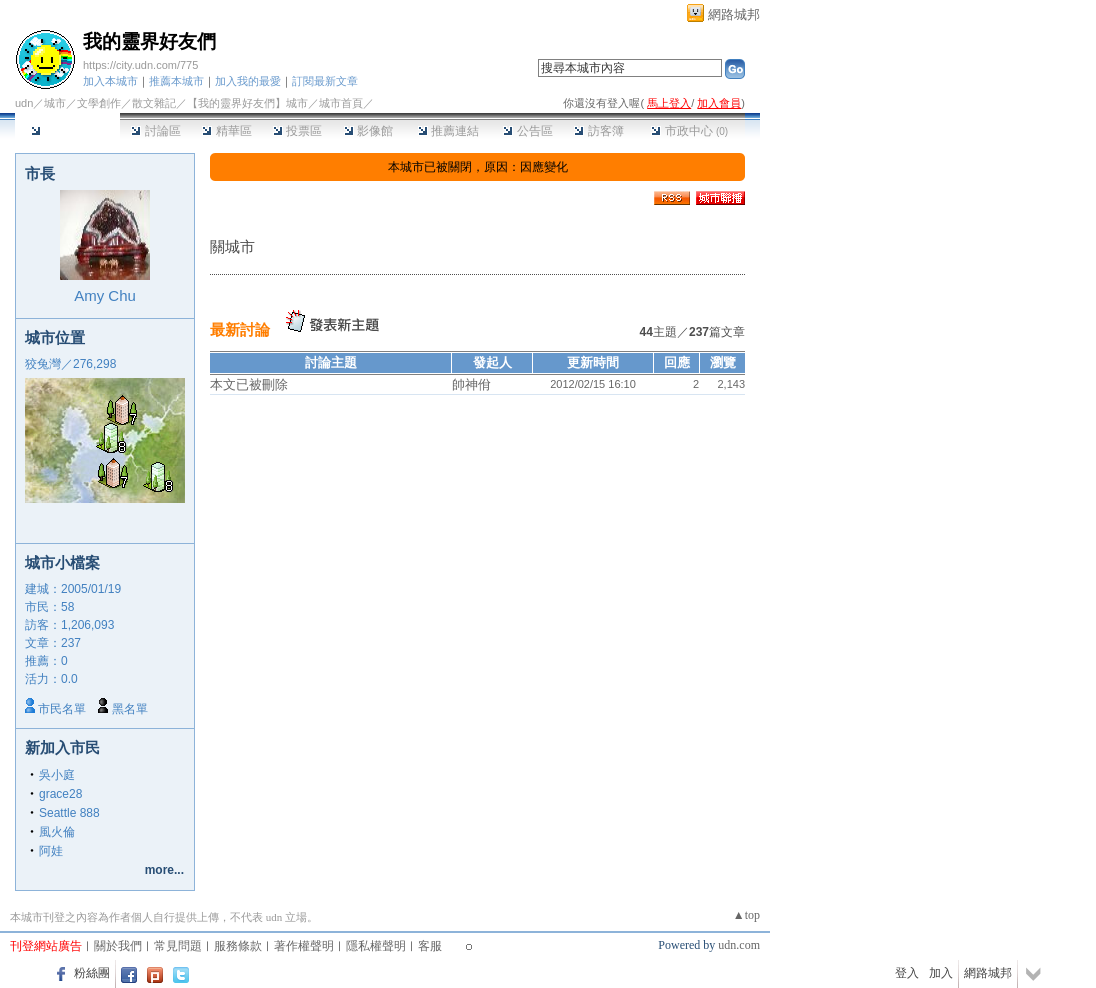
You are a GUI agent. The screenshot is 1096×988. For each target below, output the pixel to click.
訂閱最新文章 (325, 81)
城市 (55, 103)
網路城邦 (734, 14)
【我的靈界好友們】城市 (247, 103)
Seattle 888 (69, 813)
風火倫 (57, 832)
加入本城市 (110, 81)
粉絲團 (92, 973)
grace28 (60, 794)
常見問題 (178, 946)
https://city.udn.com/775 (140, 65)
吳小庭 (57, 775)
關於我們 (118, 946)
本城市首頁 (67, 131)
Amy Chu (105, 295)
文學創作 (99, 103)
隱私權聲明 (376, 946)
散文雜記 (154, 103)
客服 (430, 946)
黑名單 (130, 709)
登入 (907, 973)
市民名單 (62, 709)
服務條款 (238, 946)
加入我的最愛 (248, 81)
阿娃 (51, 851)
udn (24, 103)
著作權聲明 (304, 946)
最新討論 (240, 329)
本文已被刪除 (249, 384)
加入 (941, 973)
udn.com (739, 945)
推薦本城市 (176, 81)
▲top (746, 915)
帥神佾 (471, 384)
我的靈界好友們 (149, 41)
